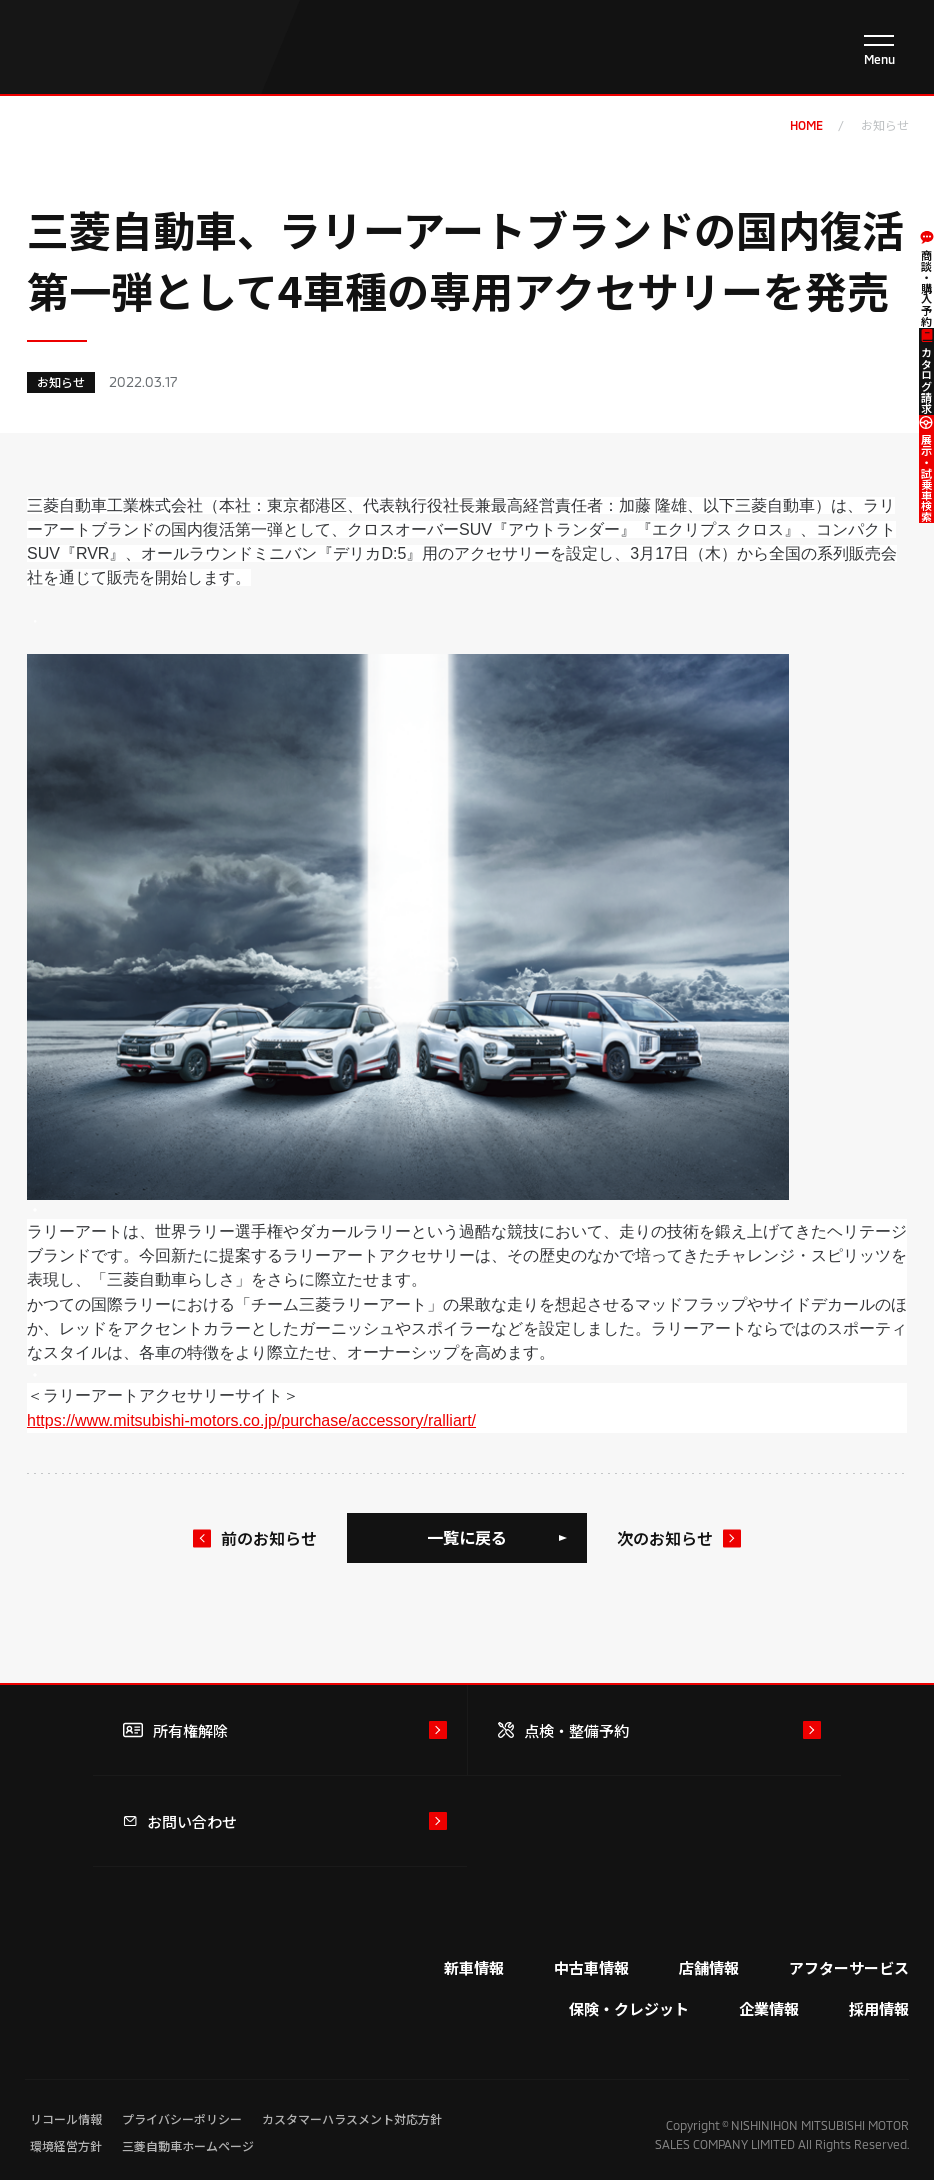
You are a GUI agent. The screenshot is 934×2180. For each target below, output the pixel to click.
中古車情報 (591, 1967)
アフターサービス (849, 1967)
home (806, 125)
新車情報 (474, 1967)
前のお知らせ (269, 1538)
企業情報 (769, 2008)
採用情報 (879, 2008)
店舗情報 (709, 1967)
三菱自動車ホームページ (188, 2145)
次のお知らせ (665, 1538)
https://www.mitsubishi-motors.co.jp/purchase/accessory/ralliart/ (251, 1420)
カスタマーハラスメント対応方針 (352, 2118)
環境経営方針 (66, 2145)
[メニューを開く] (879, 50)
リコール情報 (66, 2118)
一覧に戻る (467, 1537)
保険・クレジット (629, 2008)
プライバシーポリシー (182, 2118)
